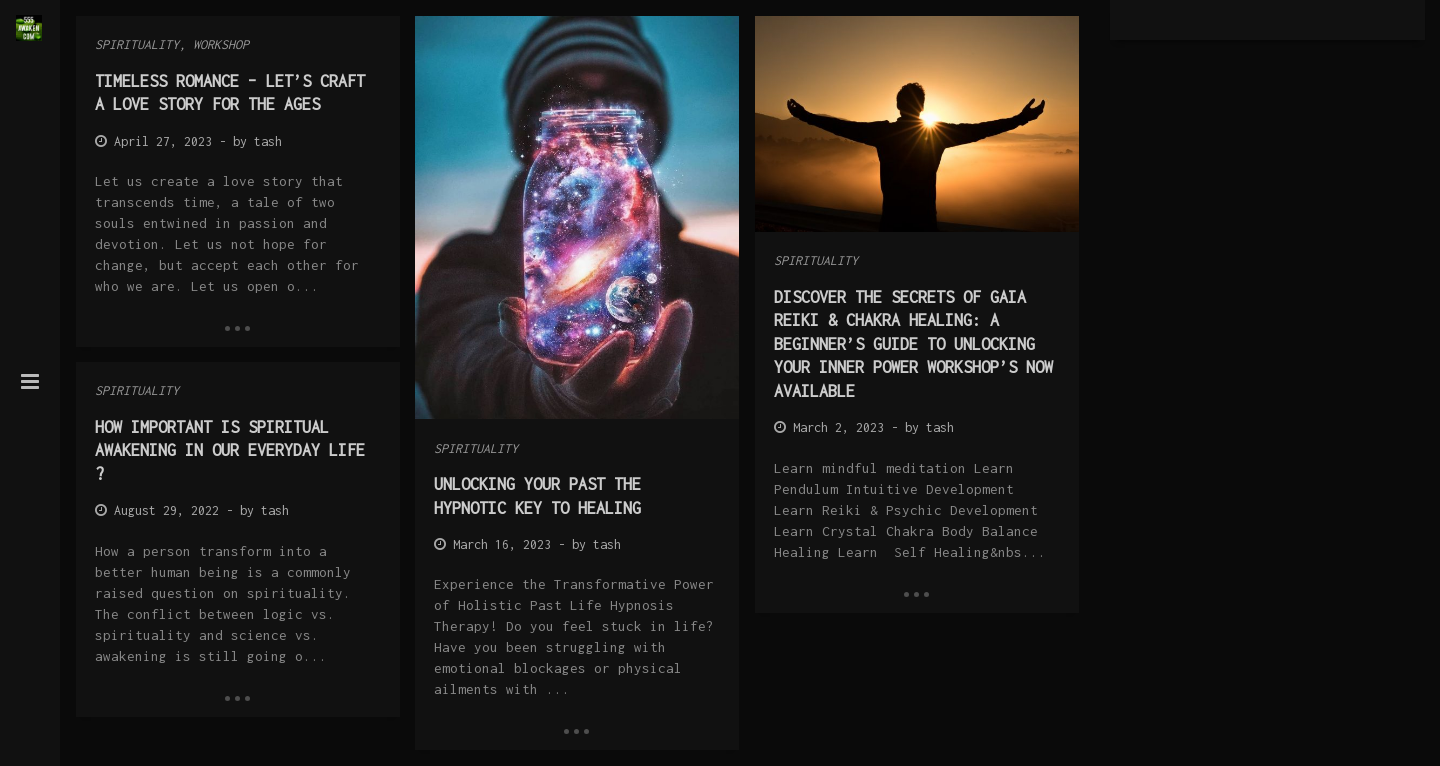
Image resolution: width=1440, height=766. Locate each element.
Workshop (221, 44)
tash (268, 141)
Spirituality (137, 44)
